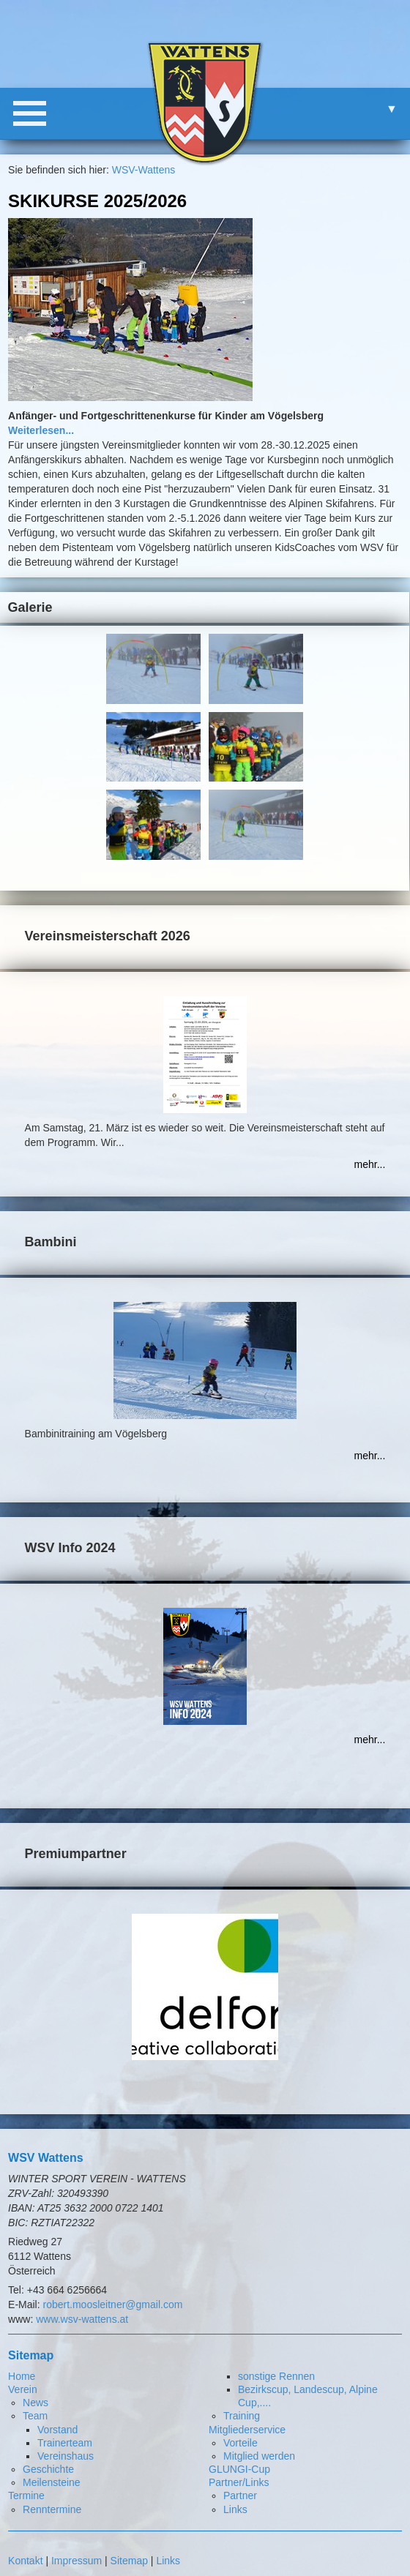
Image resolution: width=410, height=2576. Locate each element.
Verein (22, 2389)
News (35, 2402)
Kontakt (25, 2560)
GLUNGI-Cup (239, 2469)
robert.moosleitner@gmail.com (113, 2304)
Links (235, 2509)
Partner (240, 2495)
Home (21, 2376)
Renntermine (52, 2509)
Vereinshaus (65, 2456)
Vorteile (240, 2443)
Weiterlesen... (41, 430)
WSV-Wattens (144, 170)
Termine (26, 2495)
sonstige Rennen (276, 2376)
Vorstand (57, 2429)
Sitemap (129, 2560)
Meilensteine (52, 2482)
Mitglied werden (259, 2456)
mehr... (370, 1164)
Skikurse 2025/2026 (97, 201)
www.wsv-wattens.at (82, 2319)
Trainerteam (64, 2443)
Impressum (76, 2560)
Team (35, 2416)
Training (241, 2416)
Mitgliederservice (247, 2429)
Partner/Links (239, 2482)
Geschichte (48, 2469)
